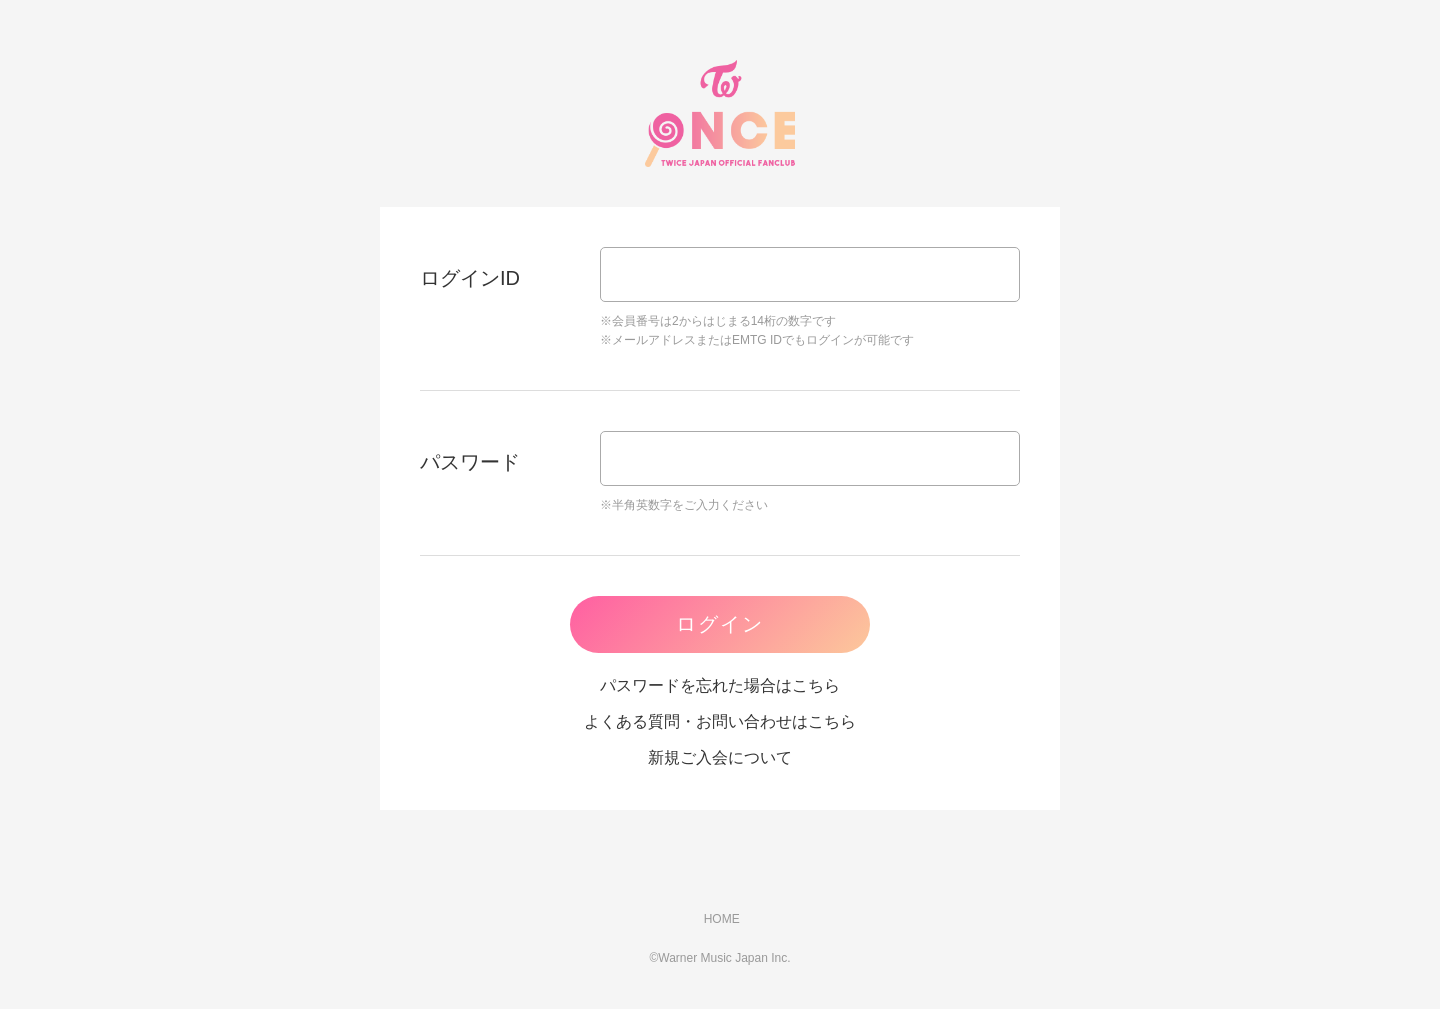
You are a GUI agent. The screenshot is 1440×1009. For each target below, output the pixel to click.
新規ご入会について (720, 757)
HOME (719, 919)
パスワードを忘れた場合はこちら (720, 685)
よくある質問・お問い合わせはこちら (720, 721)
